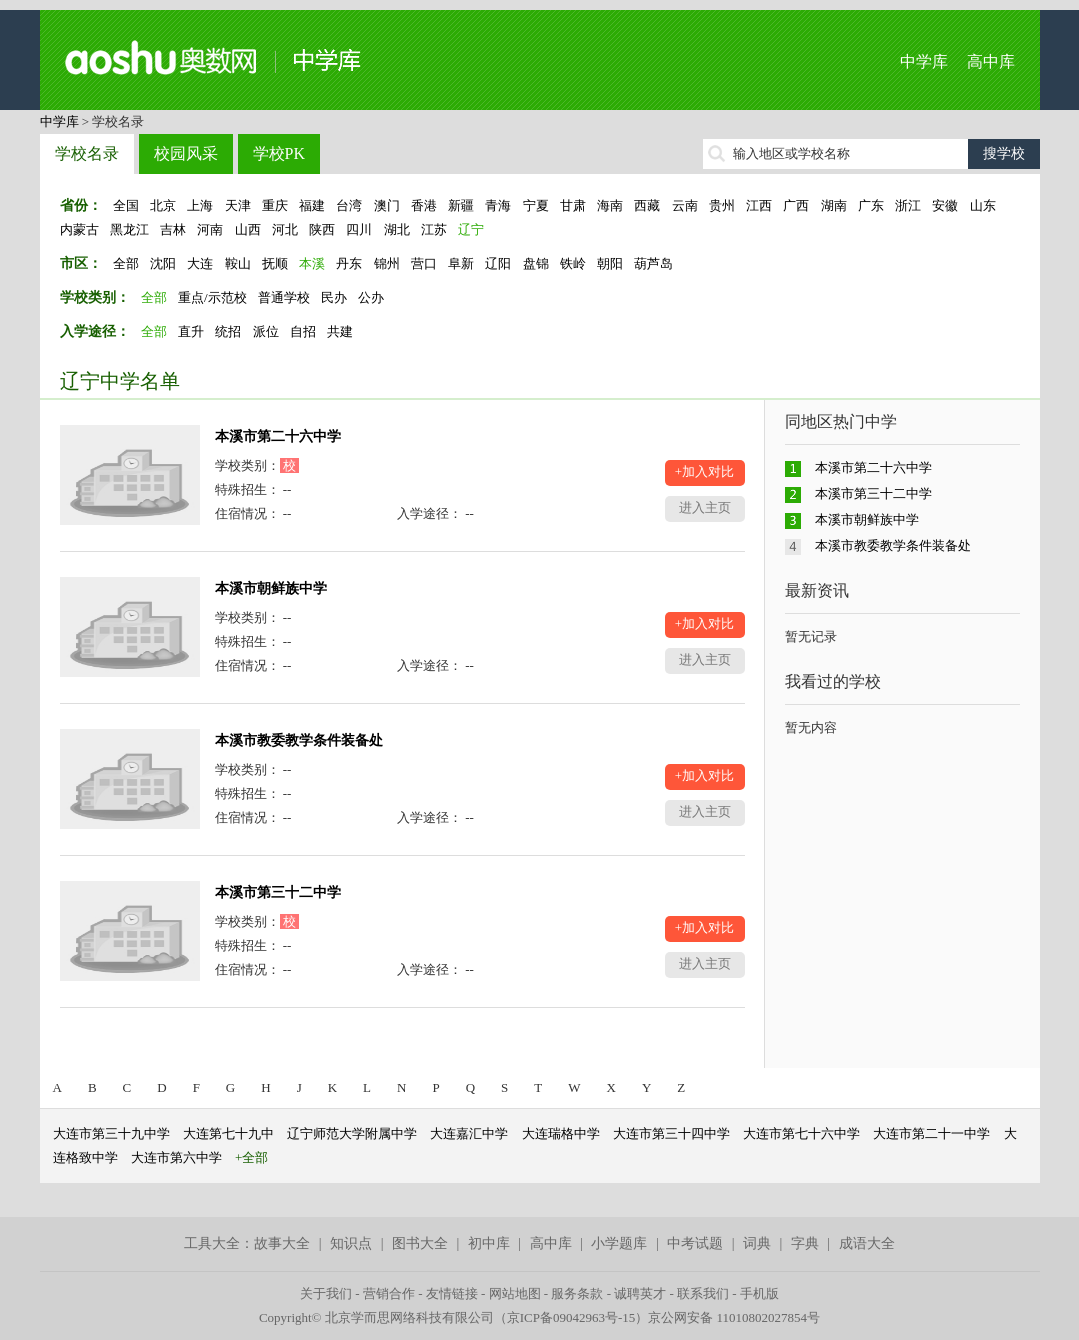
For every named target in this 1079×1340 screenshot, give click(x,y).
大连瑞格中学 (561, 1133)
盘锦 (536, 263)
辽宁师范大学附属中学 (352, 1133)
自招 (303, 331)
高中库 (991, 61)
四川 (359, 229)
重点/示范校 (212, 297)
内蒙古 (79, 229)
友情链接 (452, 1293)
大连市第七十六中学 (801, 1133)
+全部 (251, 1157)
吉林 (173, 229)
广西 (796, 205)
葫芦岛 (653, 263)
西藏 (647, 205)
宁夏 (536, 205)
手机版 (759, 1293)
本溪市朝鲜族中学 (271, 588)
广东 (871, 205)
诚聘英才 (640, 1293)
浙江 (908, 205)
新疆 (461, 205)
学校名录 (87, 153)
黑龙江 (129, 229)
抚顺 (275, 263)
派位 (266, 331)
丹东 (349, 263)
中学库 (924, 61)
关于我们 (326, 1293)
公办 (371, 297)
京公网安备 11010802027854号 (734, 1317)
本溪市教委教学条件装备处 (299, 740)
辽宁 (471, 229)
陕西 (322, 229)
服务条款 (577, 1293)
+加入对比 (704, 471)
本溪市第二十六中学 (278, 436)
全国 (126, 205)
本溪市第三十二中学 (278, 892)
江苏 (434, 229)
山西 (248, 229)
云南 (685, 205)
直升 (191, 331)
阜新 (461, 263)
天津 (238, 205)
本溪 (312, 263)
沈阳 (163, 263)
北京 (163, 205)
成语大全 (867, 1243)
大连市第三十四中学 (671, 1133)
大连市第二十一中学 (931, 1133)
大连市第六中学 (176, 1157)
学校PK (279, 153)
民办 (334, 297)
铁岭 (573, 263)
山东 (983, 205)
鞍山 (238, 263)
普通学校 (284, 297)
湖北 (397, 229)
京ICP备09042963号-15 (571, 1317)
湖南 (834, 205)
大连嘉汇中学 (469, 1133)
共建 (340, 331)
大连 (200, 263)
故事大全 (282, 1243)
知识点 (351, 1243)
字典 (805, 1243)
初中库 (489, 1243)
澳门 (387, 205)
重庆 (275, 205)
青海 (498, 205)
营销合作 (389, 1293)
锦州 (387, 263)
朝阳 (610, 263)
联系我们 (703, 1293)
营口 (424, 263)
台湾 (349, 205)
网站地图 (515, 1293)
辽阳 (498, 263)
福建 (312, 205)
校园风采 (186, 153)
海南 (610, 205)
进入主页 (705, 507)
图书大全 (420, 1243)
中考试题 (695, 1243)
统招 (228, 331)
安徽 (945, 205)
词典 (757, 1243)
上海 (200, 205)
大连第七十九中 (228, 1133)
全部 (126, 263)
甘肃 (573, 205)
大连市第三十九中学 (111, 1133)
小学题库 (619, 1243)
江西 (759, 205)
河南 (210, 229)
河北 (285, 229)
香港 (424, 205)
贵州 (722, 205)
